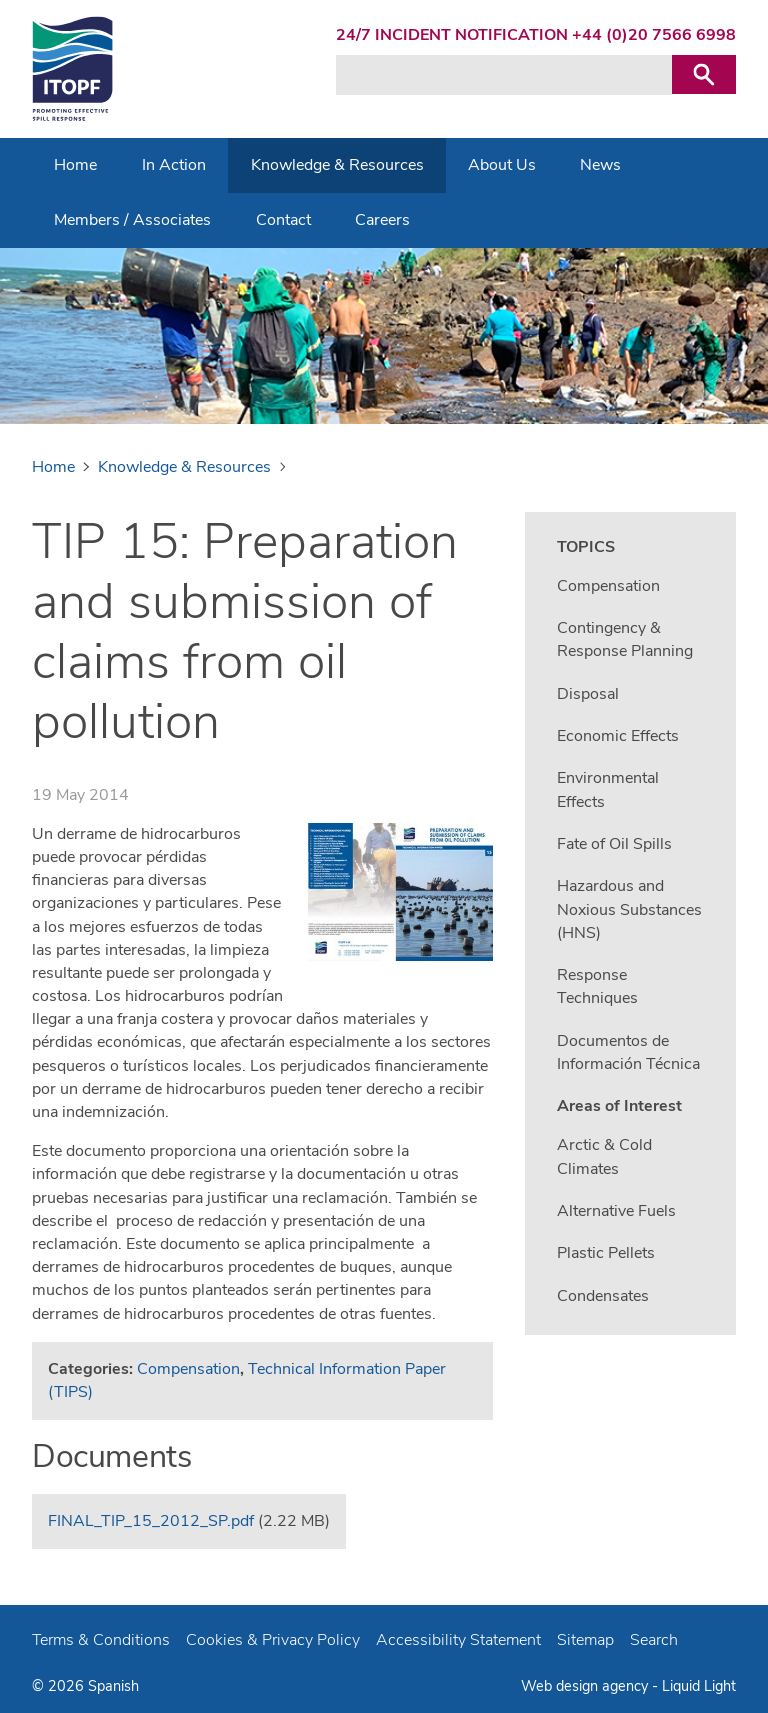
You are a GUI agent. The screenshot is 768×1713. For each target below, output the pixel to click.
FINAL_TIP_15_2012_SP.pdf (151, 1521)
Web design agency (586, 1686)
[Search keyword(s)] (504, 75)
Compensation (188, 1369)
